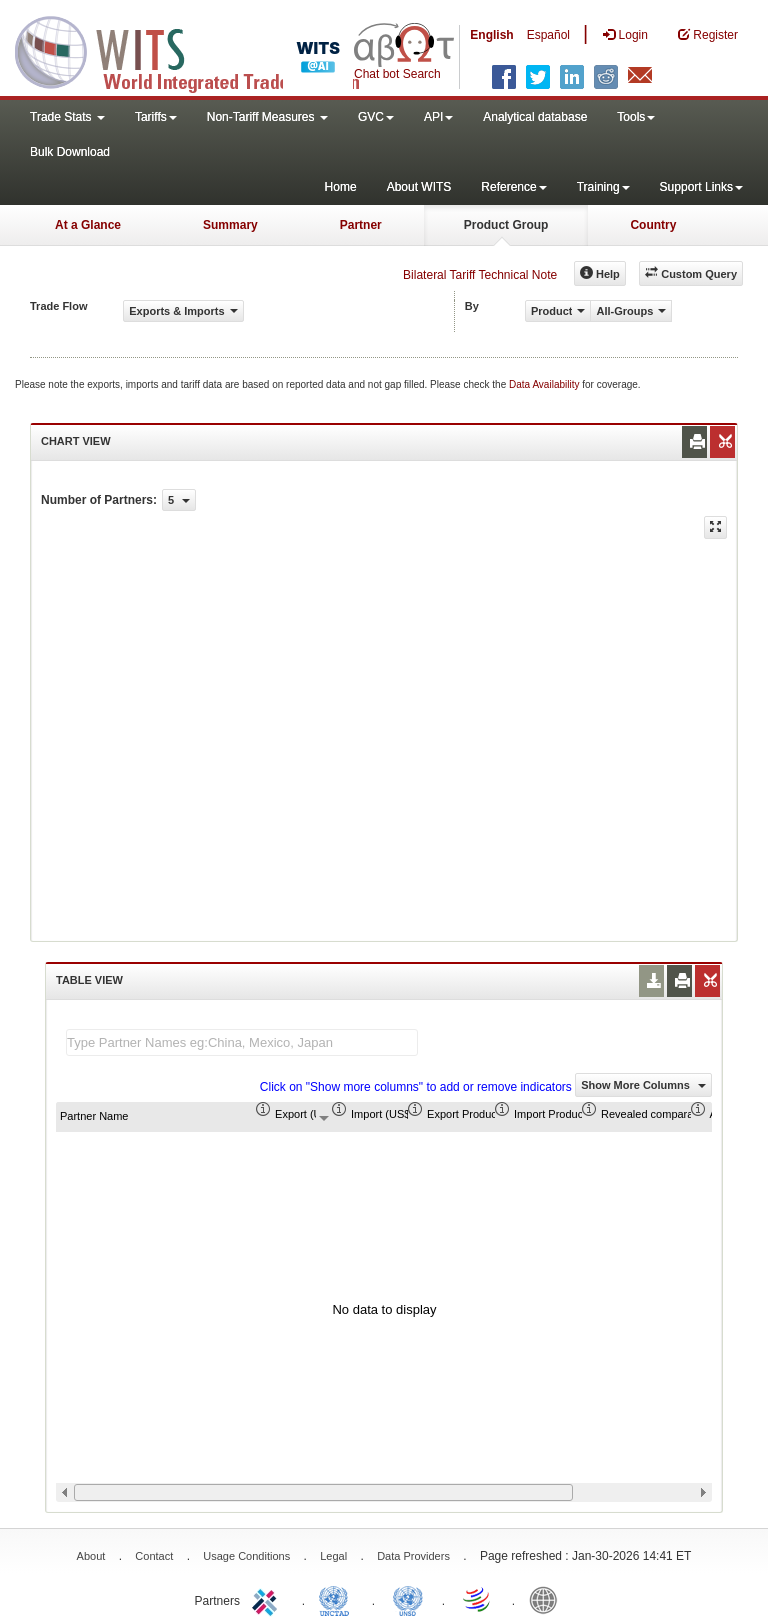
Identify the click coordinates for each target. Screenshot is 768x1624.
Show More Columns (643, 1085)
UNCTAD (338, 1599)
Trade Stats (67, 117)
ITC (268, 1599)
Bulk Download (70, 152)
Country (653, 225)
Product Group (506, 225)
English (491, 35)
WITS (200, 50)
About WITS (419, 187)
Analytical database (535, 117)
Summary (230, 225)
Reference (513, 187)
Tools (636, 117)
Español (548, 35)
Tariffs (156, 117)
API (438, 117)
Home (341, 187)
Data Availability (545, 384)
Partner (361, 225)
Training (603, 187)
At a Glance (88, 225)
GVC (376, 117)
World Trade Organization (478, 1599)
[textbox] (242, 1042)
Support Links (701, 187)
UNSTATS (408, 1599)
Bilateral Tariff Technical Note (480, 275)
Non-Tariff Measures (267, 117)
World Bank (548, 1599)
